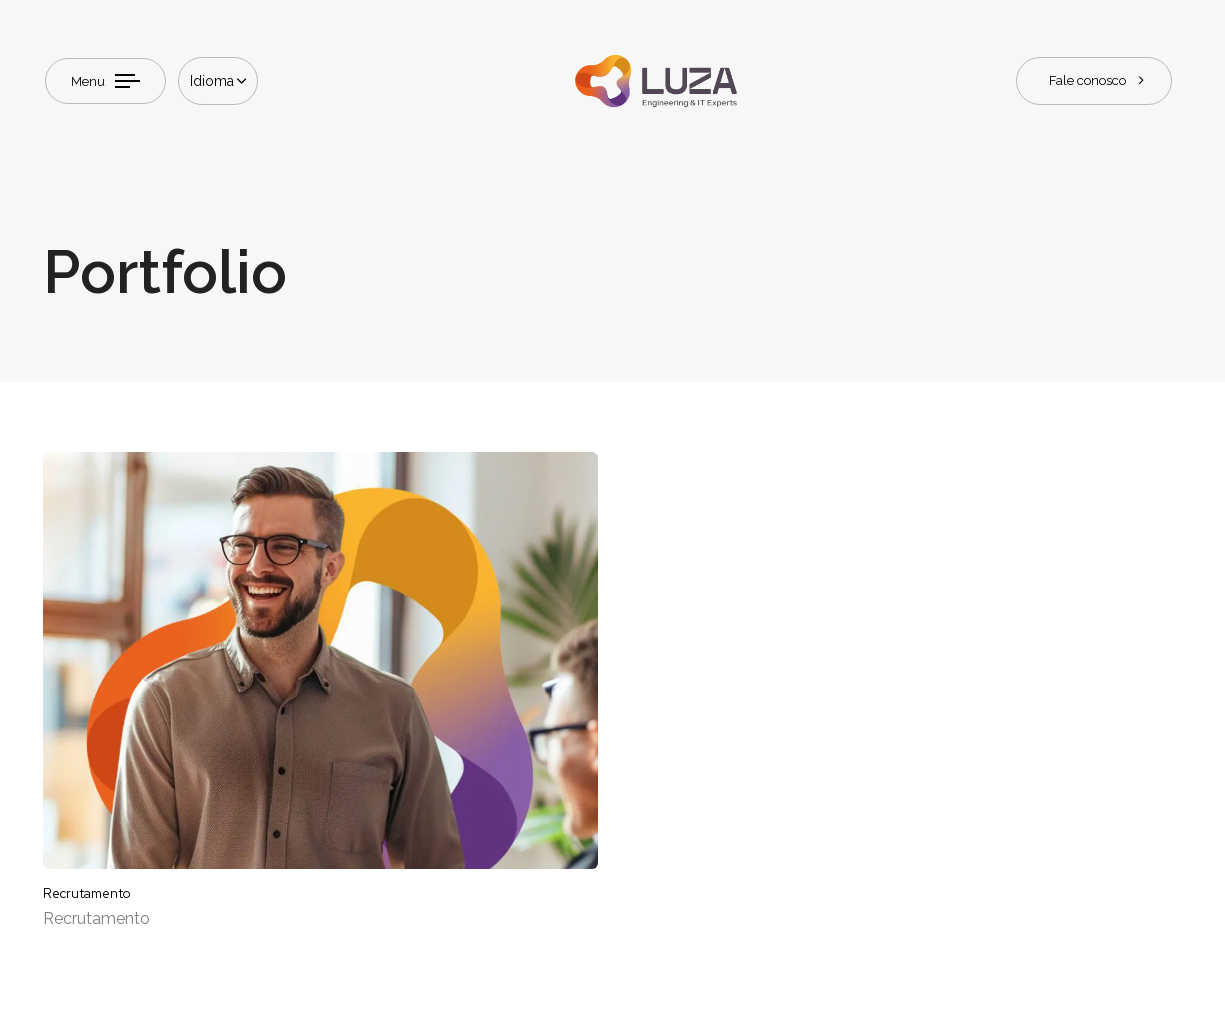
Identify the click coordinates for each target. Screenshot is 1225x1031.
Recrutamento (96, 918)
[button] (218, 81)
